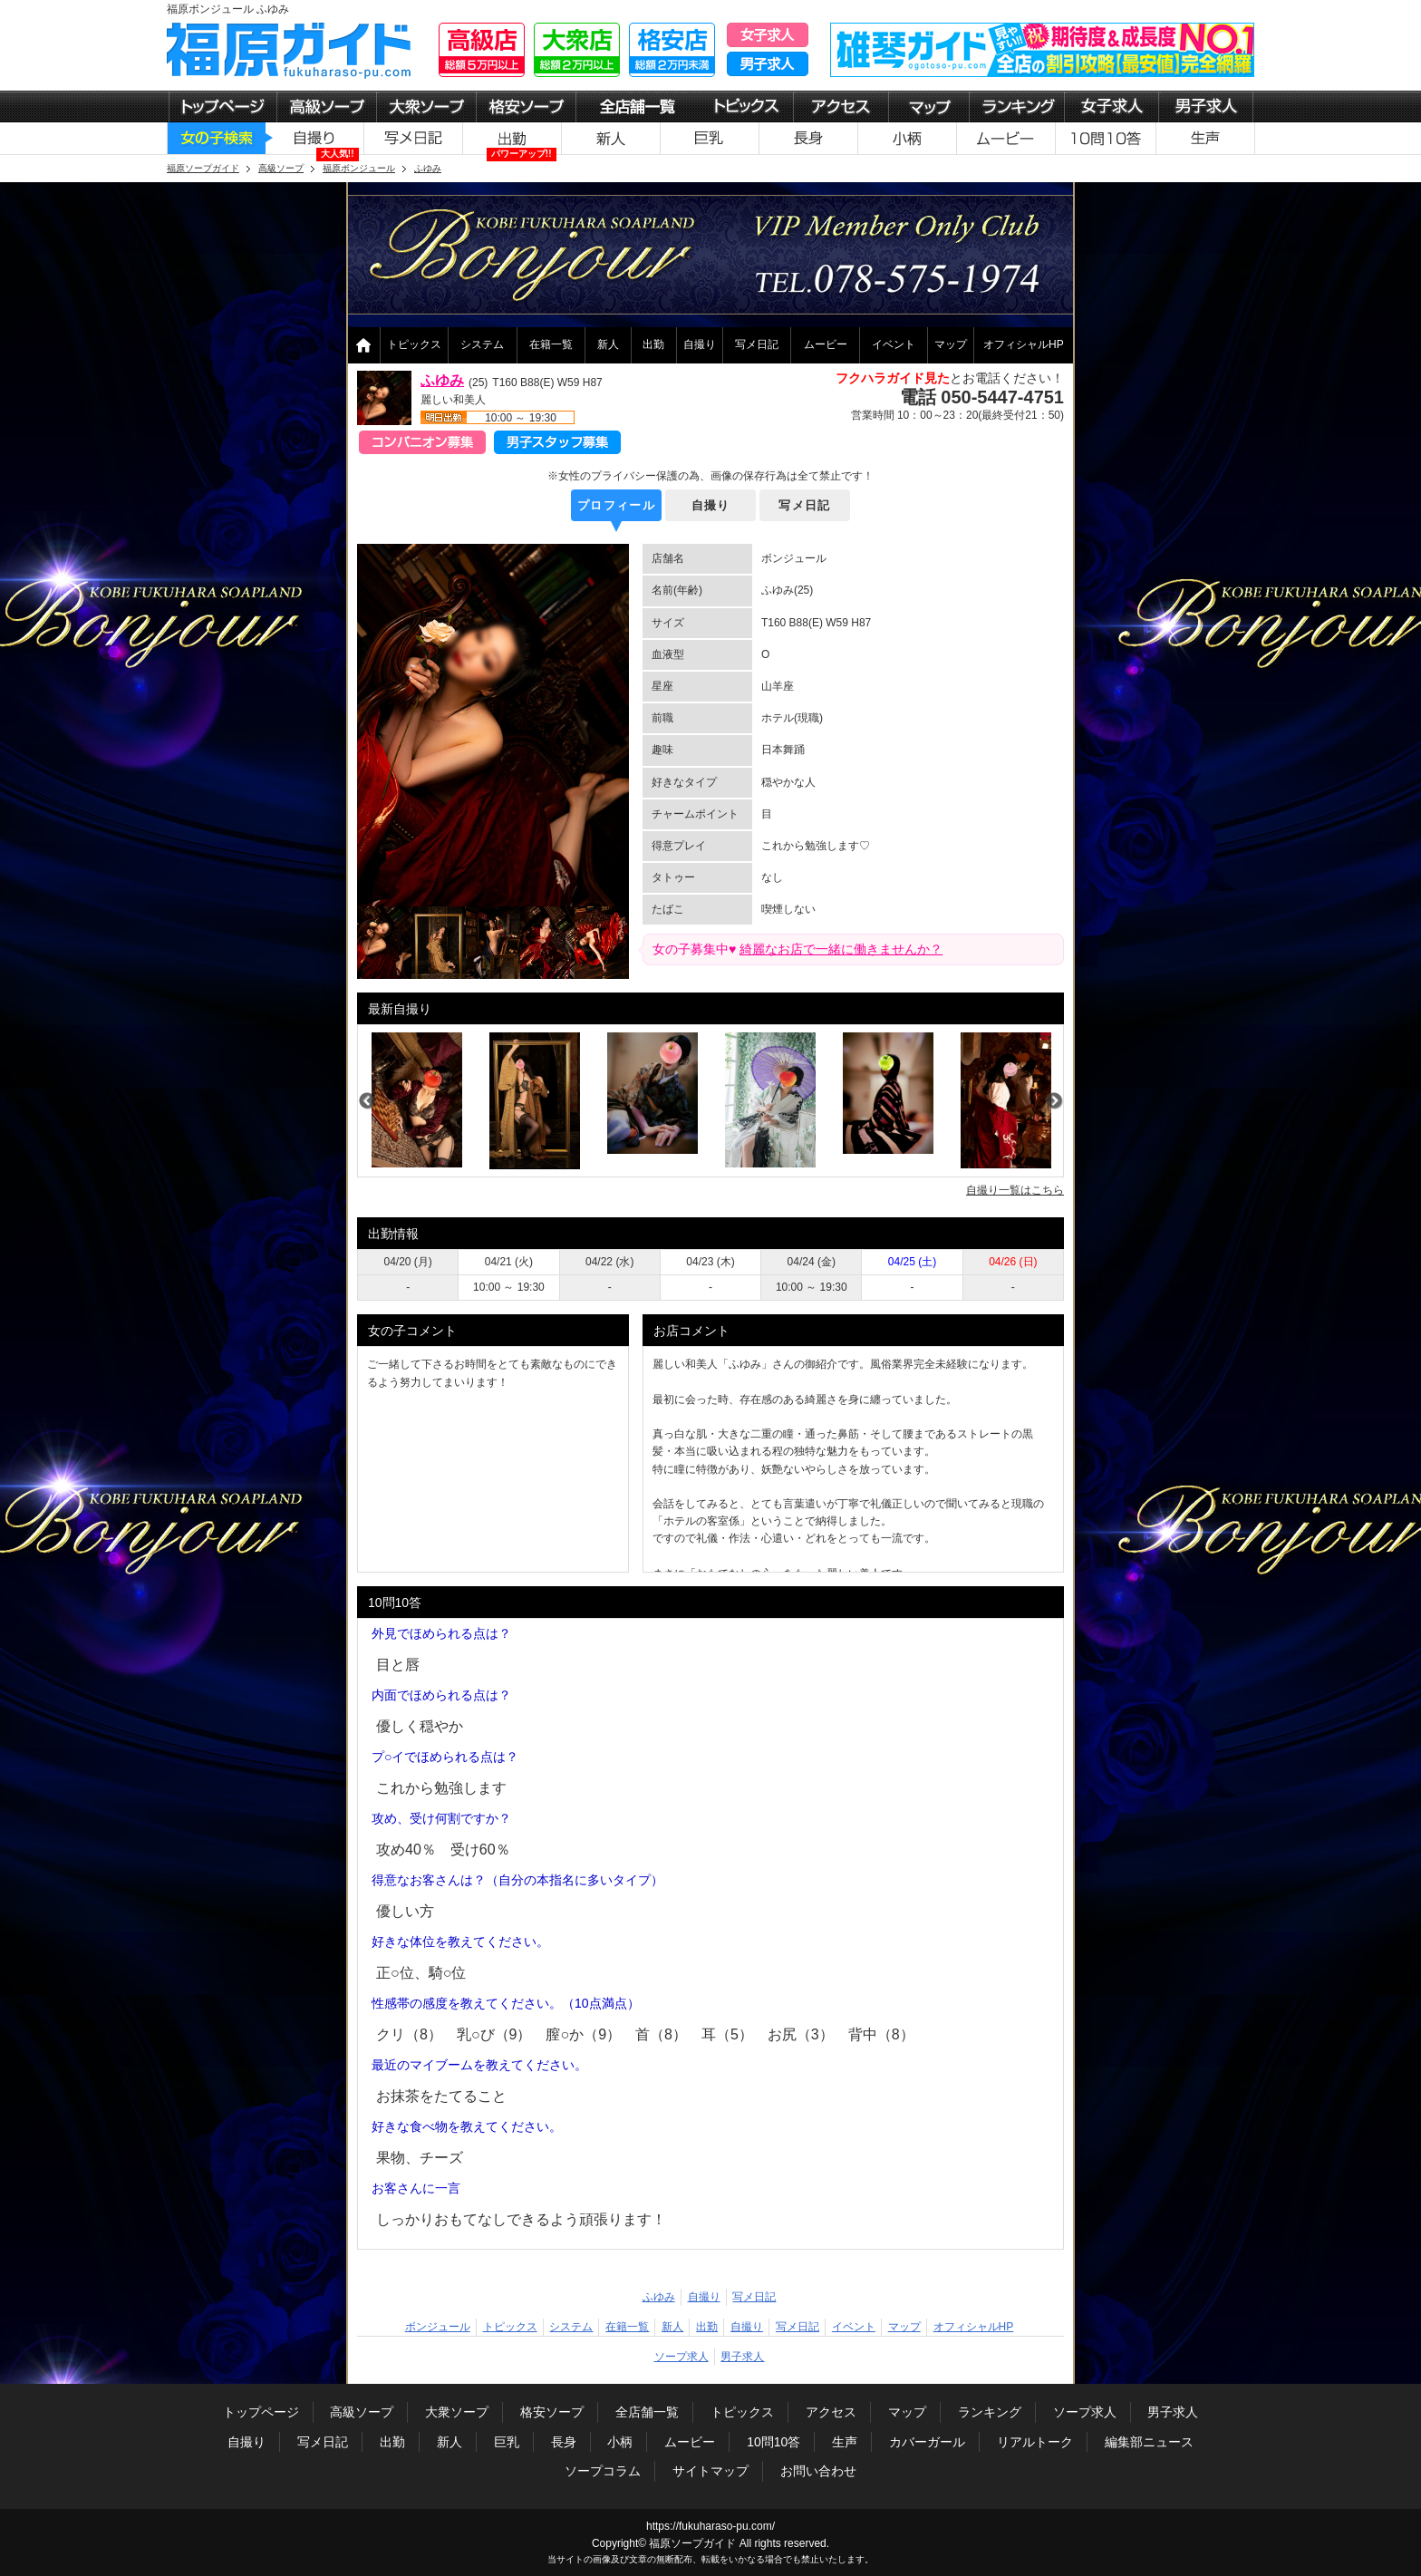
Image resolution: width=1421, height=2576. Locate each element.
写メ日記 (756, 344)
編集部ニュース (1149, 2442)
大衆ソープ (456, 2412)
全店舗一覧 (647, 2412)
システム (482, 344)
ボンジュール (437, 2326)
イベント (893, 344)
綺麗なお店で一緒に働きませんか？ (841, 949)
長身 (563, 2442)
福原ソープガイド (692, 2543)
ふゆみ (442, 380)
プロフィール (616, 505)
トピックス (414, 344)
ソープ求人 (681, 2356)
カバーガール (927, 2442)
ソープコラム (603, 2471)
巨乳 (506, 2442)
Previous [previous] (367, 1101)
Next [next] (1054, 1101)
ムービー (825, 344)
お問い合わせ (818, 2471)
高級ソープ (361, 2412)
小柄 (620, 2442)
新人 (608, 344)
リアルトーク (1035, 2442)
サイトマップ (710, 2471)
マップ (950, 344)
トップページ (261, 2412)
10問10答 (773, 2442)
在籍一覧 (551, 344)
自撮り (699, 344)
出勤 (653, 344)
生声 (844, 2442)
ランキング (989, 2412)
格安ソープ (552, 2412)
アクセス (831, 2412)
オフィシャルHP (1023, 344)
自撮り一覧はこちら (1015, 1190)
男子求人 (742, 2356)
